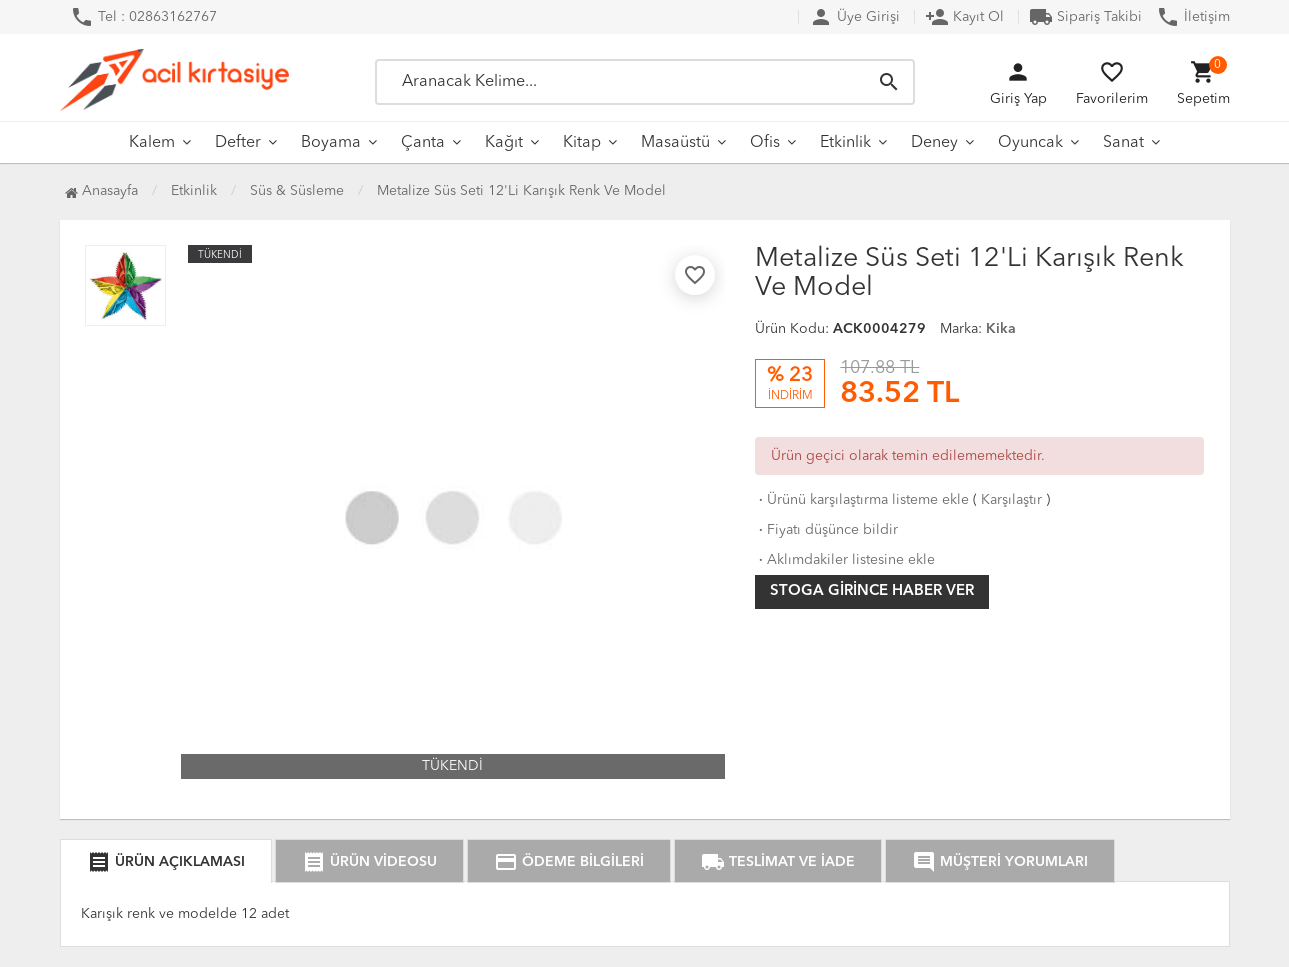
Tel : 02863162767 (143, 17)
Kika (1001, 329)
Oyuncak (1030, 143)
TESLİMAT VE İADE (778, 862)
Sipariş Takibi (1085, 17)
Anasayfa (101, 191)
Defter (238, 143)
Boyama (331, 143)
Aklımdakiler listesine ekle (845, 560)
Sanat (1123, 143)
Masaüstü (675, 143)
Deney (934, 143)
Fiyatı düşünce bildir (826, 530)
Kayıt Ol (964, 17)
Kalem (152, 143)
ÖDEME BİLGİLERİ (569, 862)
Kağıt (504, 143)
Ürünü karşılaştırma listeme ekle (862, 500)
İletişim (1193, 17)
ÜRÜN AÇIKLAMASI (166, 862)
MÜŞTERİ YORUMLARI (1000, 862)
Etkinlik (845, 143)
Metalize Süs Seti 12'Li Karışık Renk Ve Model (521, 191)
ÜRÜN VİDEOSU (369, 862)
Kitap (582, 143)
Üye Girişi (854, 17)
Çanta (423, 143)
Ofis (765, 143)
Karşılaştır (1011, 500)
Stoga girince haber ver (872, 591)
